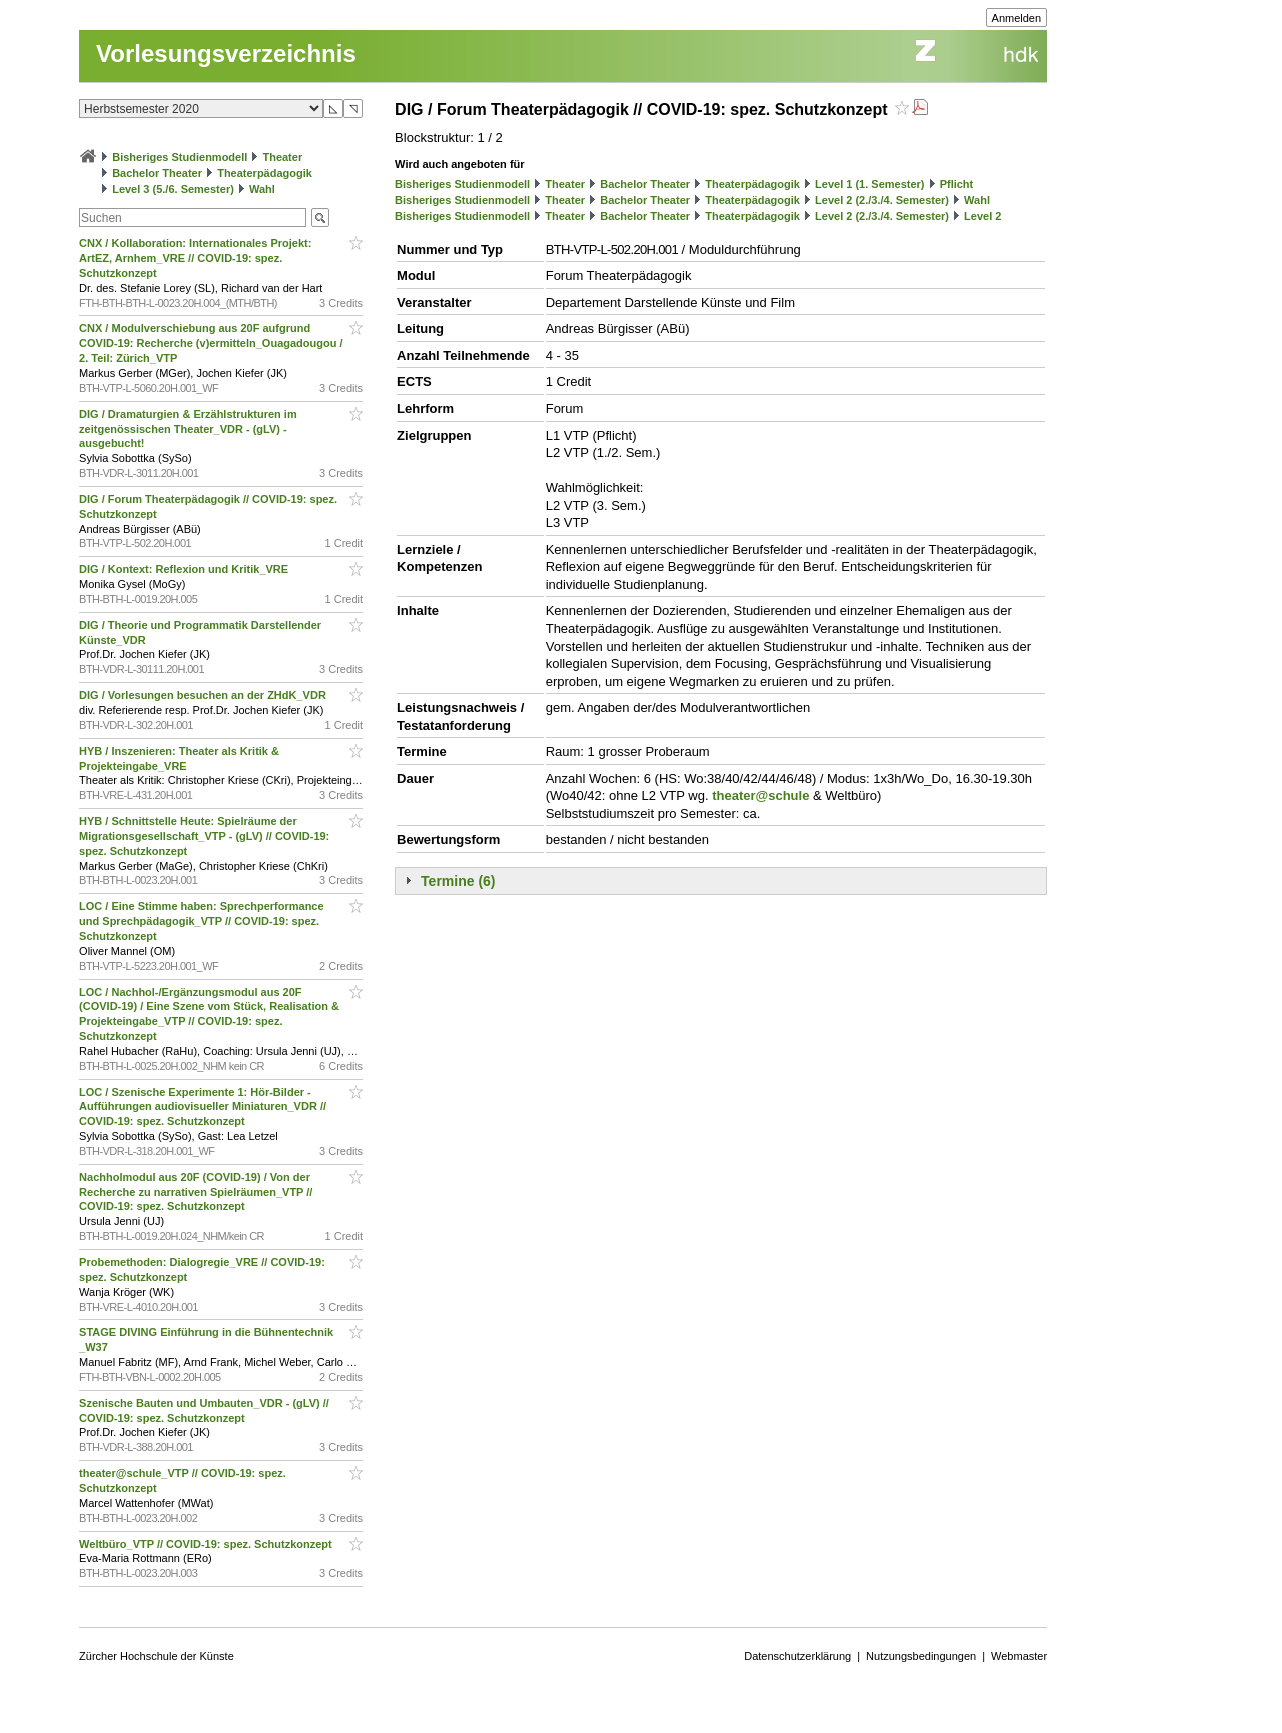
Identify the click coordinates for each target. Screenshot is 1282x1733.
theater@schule (760, 795)
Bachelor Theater (157, 173)
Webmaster (1019, 1656)
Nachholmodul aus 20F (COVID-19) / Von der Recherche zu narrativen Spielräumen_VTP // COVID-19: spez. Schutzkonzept (195, 1192)
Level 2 (982, 216)
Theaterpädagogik (264, 173)
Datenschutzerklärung (797, 1656)
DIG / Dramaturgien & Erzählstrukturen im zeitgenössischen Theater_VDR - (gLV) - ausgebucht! (188, 429)
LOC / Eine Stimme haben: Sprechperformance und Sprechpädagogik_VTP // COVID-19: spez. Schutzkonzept (201, 921)
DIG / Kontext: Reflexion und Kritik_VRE (185, 569)
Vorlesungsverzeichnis (226, 53)
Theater (282, 157)
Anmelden (1017, 18)
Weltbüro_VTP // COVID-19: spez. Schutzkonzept (207, 1544)
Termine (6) (458, 881)
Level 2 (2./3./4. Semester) (882, 200)
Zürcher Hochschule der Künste (156, 1656)
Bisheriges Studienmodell (179, 157)
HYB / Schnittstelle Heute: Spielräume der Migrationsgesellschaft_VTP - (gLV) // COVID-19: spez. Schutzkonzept (204, 836)
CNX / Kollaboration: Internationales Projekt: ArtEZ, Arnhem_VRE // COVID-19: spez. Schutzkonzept (195, 258)
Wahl (262, 189)
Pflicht (957, 184)
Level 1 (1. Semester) (869, 184)
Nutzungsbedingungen (921, 1656)
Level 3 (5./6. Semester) (173, 189)
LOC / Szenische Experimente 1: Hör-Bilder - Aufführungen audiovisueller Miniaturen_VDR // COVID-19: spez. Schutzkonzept (202, 1107)
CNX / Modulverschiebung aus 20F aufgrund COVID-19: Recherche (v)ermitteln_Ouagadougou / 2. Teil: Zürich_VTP (210, 343)
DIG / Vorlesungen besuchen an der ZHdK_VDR (204, 695)
